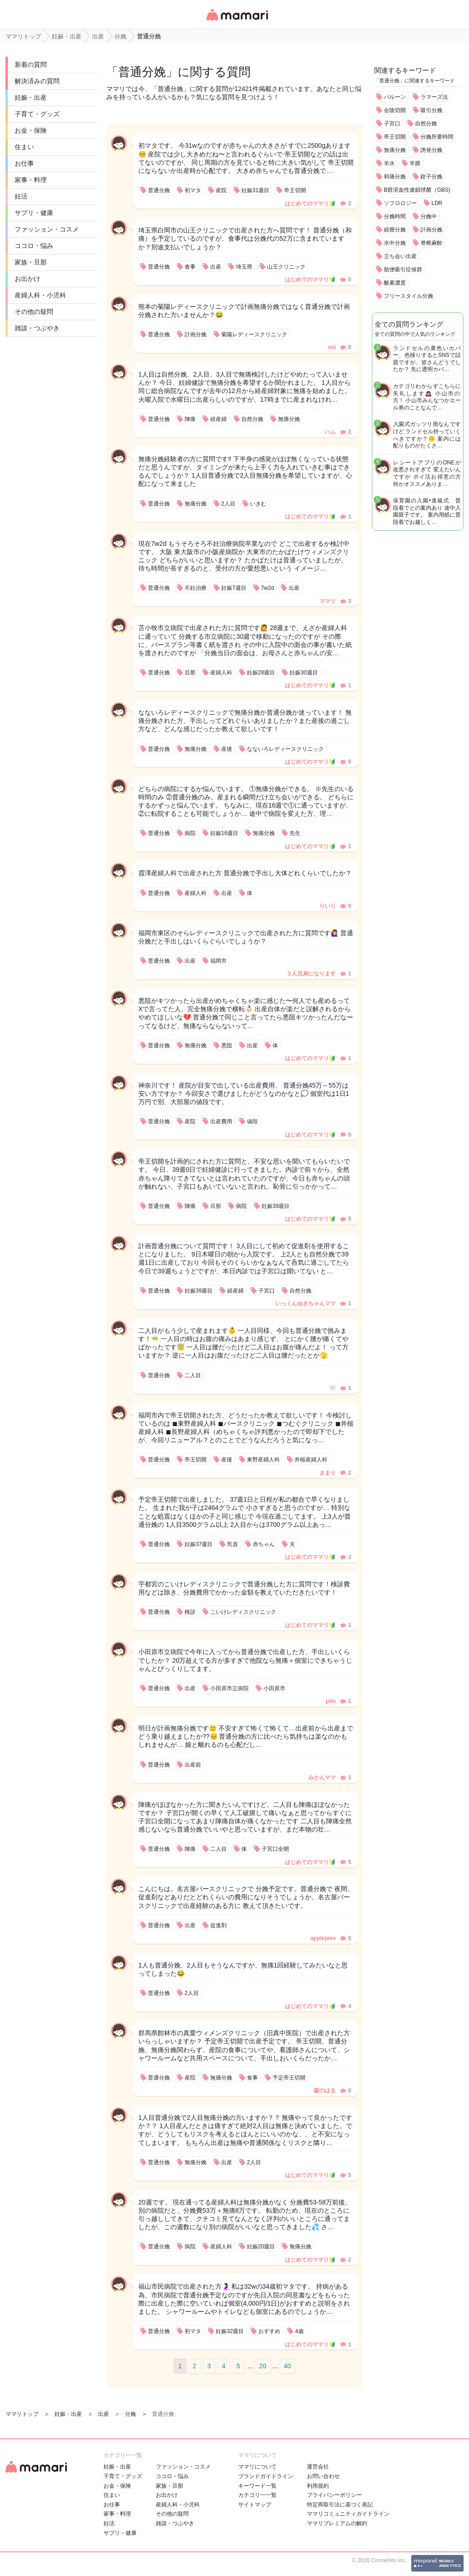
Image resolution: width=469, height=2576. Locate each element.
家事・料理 (31, 179)
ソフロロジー (400, 203)
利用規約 (318, 2486)
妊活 (21, 196)
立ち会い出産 (400, 256)
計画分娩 (431, 229)
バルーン (395, 97)
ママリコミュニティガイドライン (348, 2514)
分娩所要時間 (436, 137)
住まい (24, 147)
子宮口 (392, 123)
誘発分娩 (431, 150)
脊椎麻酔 (431, 243)
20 (263, 2366)
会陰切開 (395, 110)
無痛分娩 (395, 150)
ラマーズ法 (434, 97)
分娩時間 (395, 216)
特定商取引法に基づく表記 (340, 2504)
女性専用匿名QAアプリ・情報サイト (237, 21)
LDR (436, 203)
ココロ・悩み (34, 245)
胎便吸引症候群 (403, 269)
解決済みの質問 (37, 81)
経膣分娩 (395, 229)
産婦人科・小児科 (40, 295)
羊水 (389, 163)
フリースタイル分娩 (408, 296)
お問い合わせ (323, 2476)
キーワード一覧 (257, 2486)
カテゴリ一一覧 (257, 2495)
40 (287, 2366)
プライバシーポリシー (334, 2495)
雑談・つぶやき (37, 328)
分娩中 (428, 216)
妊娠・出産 (31, 97)
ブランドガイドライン (265, 2476)
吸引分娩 (431, 110)
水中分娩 (395, 243)
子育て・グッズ (37, 114)
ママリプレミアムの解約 (337, 2523)
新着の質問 (31, 64)
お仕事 (24, 163)
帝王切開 (395, 137)
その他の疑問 (34, 311)
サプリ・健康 (34, 212)
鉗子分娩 (431, 176)
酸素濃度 (395, 283)
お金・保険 (31, 130)
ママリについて (257, 2466)
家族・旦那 (31, 262)
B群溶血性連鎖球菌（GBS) (417, 190)
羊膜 (414, 163)
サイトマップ (254, 2504)
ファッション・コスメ (47, 229)
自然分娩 (426, 123)
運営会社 (318, 2466)
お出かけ (27, 278)
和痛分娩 (395, 176)
